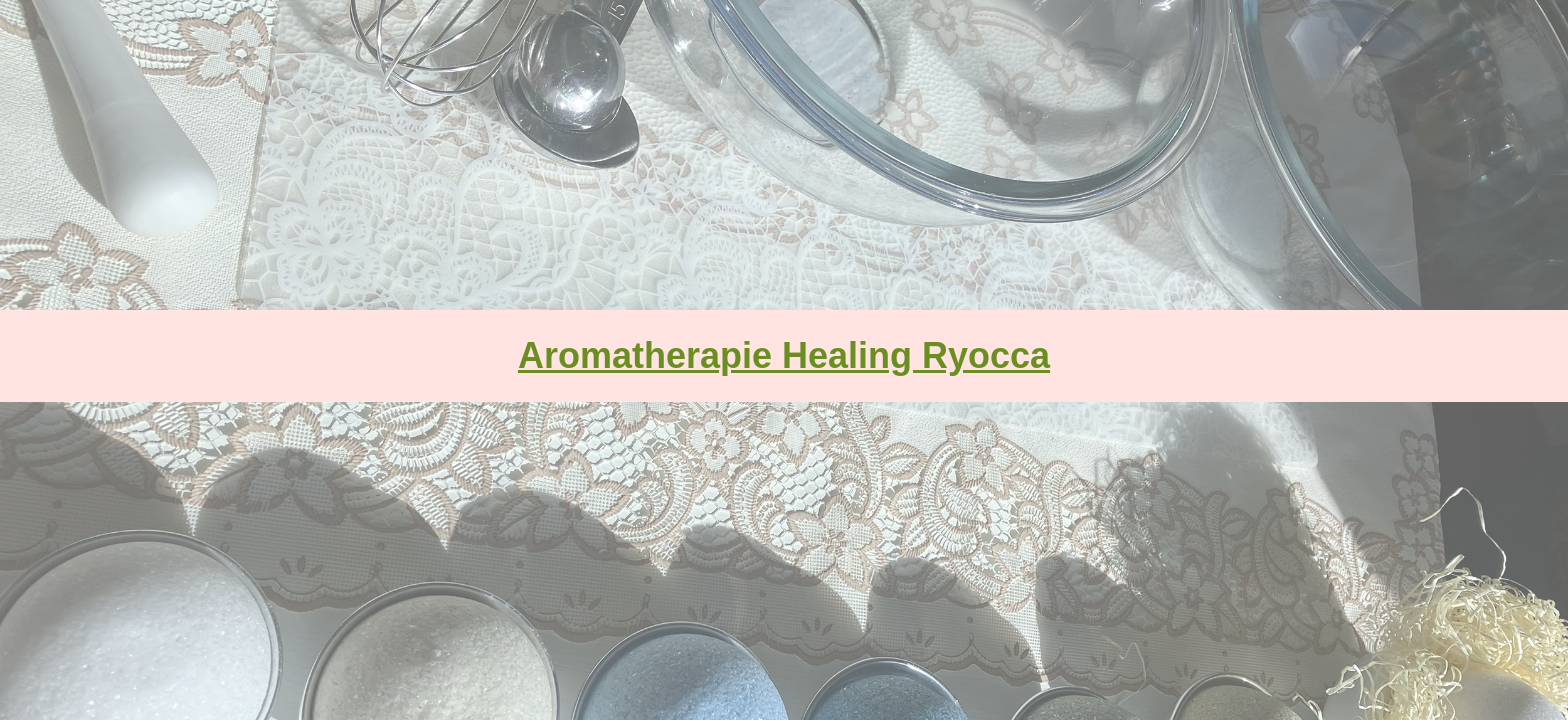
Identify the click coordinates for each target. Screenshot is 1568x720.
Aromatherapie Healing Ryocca (784, 355)
